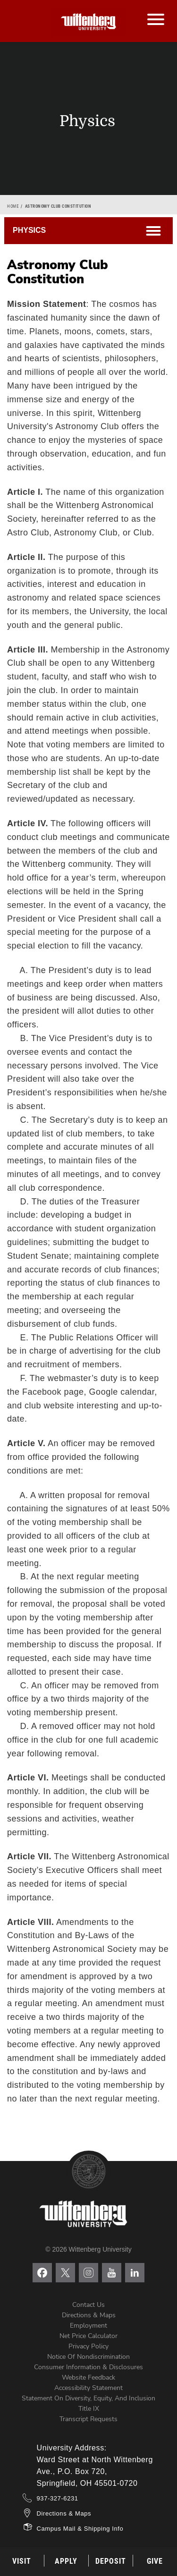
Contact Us (88, 2304)
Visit (21, 2561)
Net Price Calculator (88, 2335)
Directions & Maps (89, 2315)
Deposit (110, 2561)
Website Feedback (88, 2377)
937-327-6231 (57, 2498)
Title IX (88, 2408)
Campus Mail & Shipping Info (80, 2528)
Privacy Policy (88, 2346)
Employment (88, 2325)
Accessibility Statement (88, 2387)
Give (155, 2561)
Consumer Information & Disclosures (88, 2367)
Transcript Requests (88, 2419)
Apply (66, 2561)
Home (12, 206)
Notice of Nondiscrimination (88, 2356)
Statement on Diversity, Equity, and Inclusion (88, 2398)
